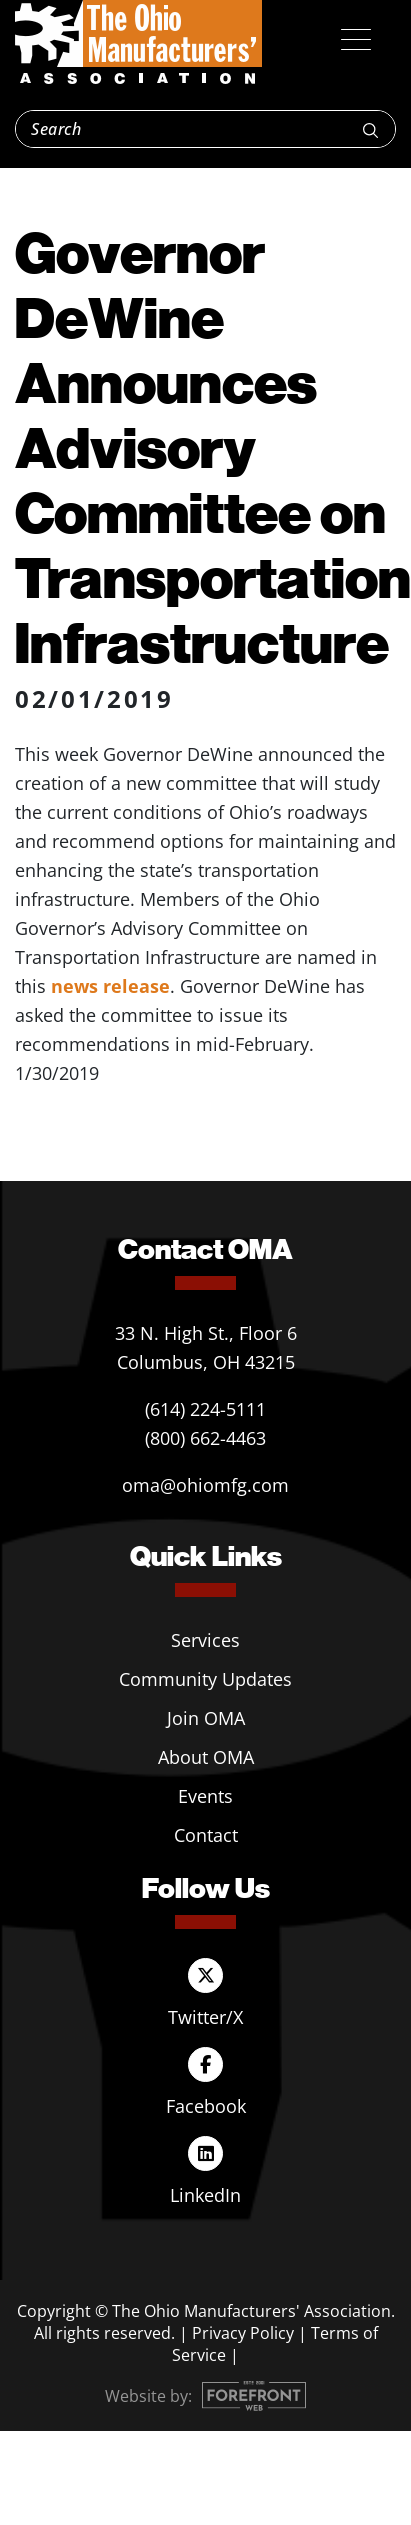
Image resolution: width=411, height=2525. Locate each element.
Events (205, 1796)
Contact (206, 1835)
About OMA (206, 1757)
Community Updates (205, 1679)
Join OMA (206, 1718)
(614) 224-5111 (205, 1409)
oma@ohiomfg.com (205, 1485)
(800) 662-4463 (205, 1438)
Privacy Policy (243, 2333)
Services (205, 1640)
